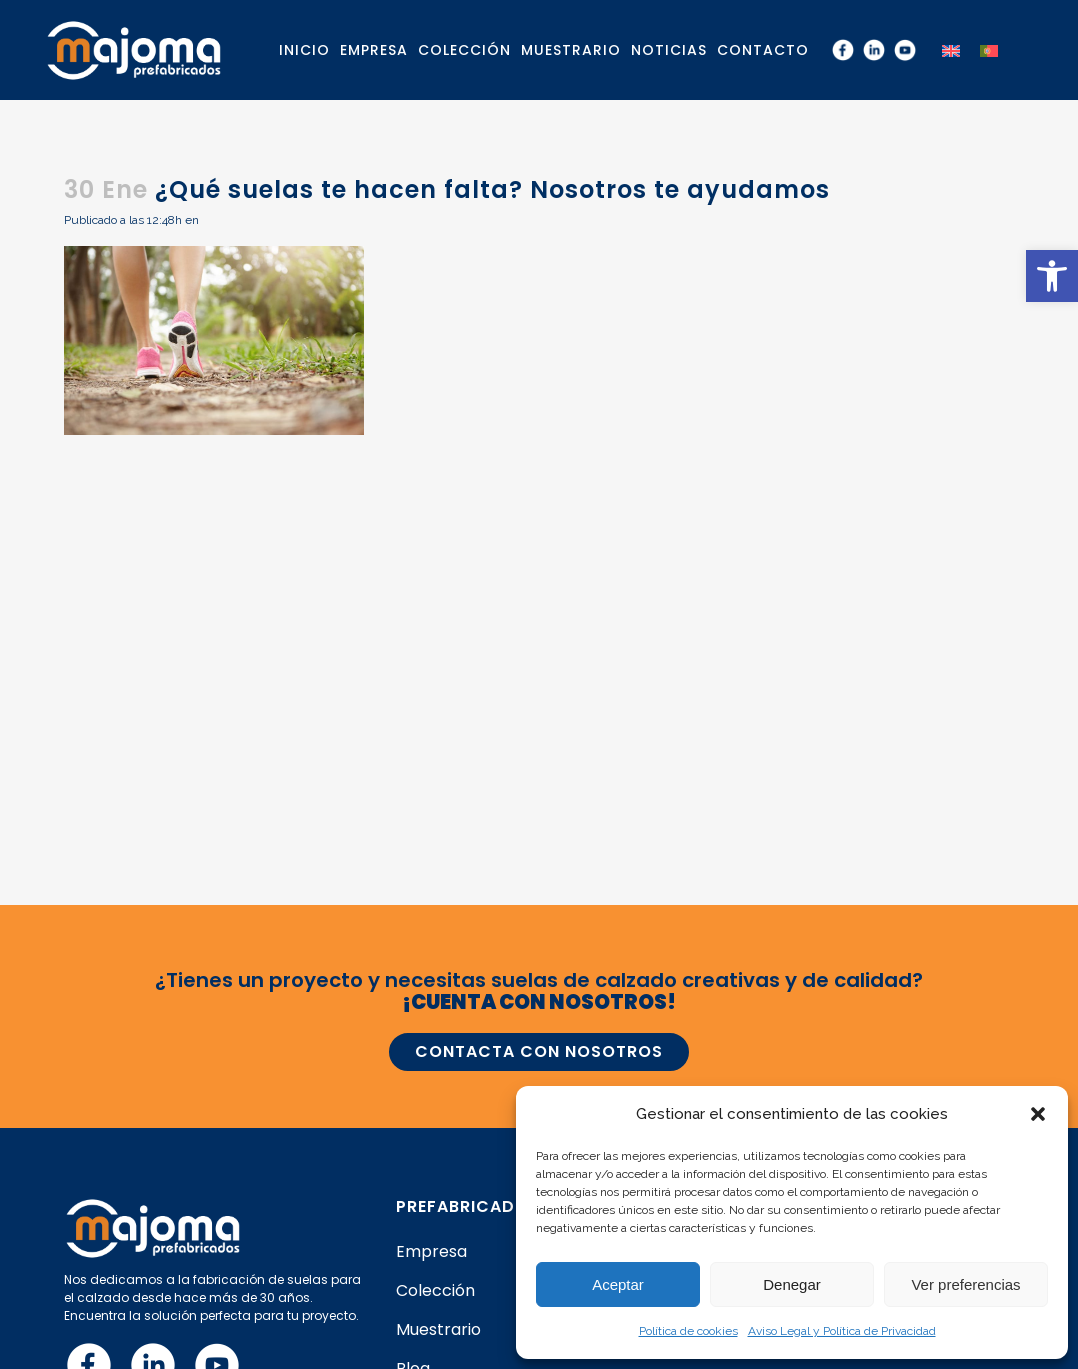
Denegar (792, 1284)
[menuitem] (951, 49)
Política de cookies (688, 1331)
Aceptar (618, 1284)
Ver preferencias (965, 1284)
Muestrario (438, 1330)
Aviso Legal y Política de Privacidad (842, 1331)
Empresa (431, 1252)
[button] (1052, 276)
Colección (435, 1291)
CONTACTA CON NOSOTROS (539, 1051)
